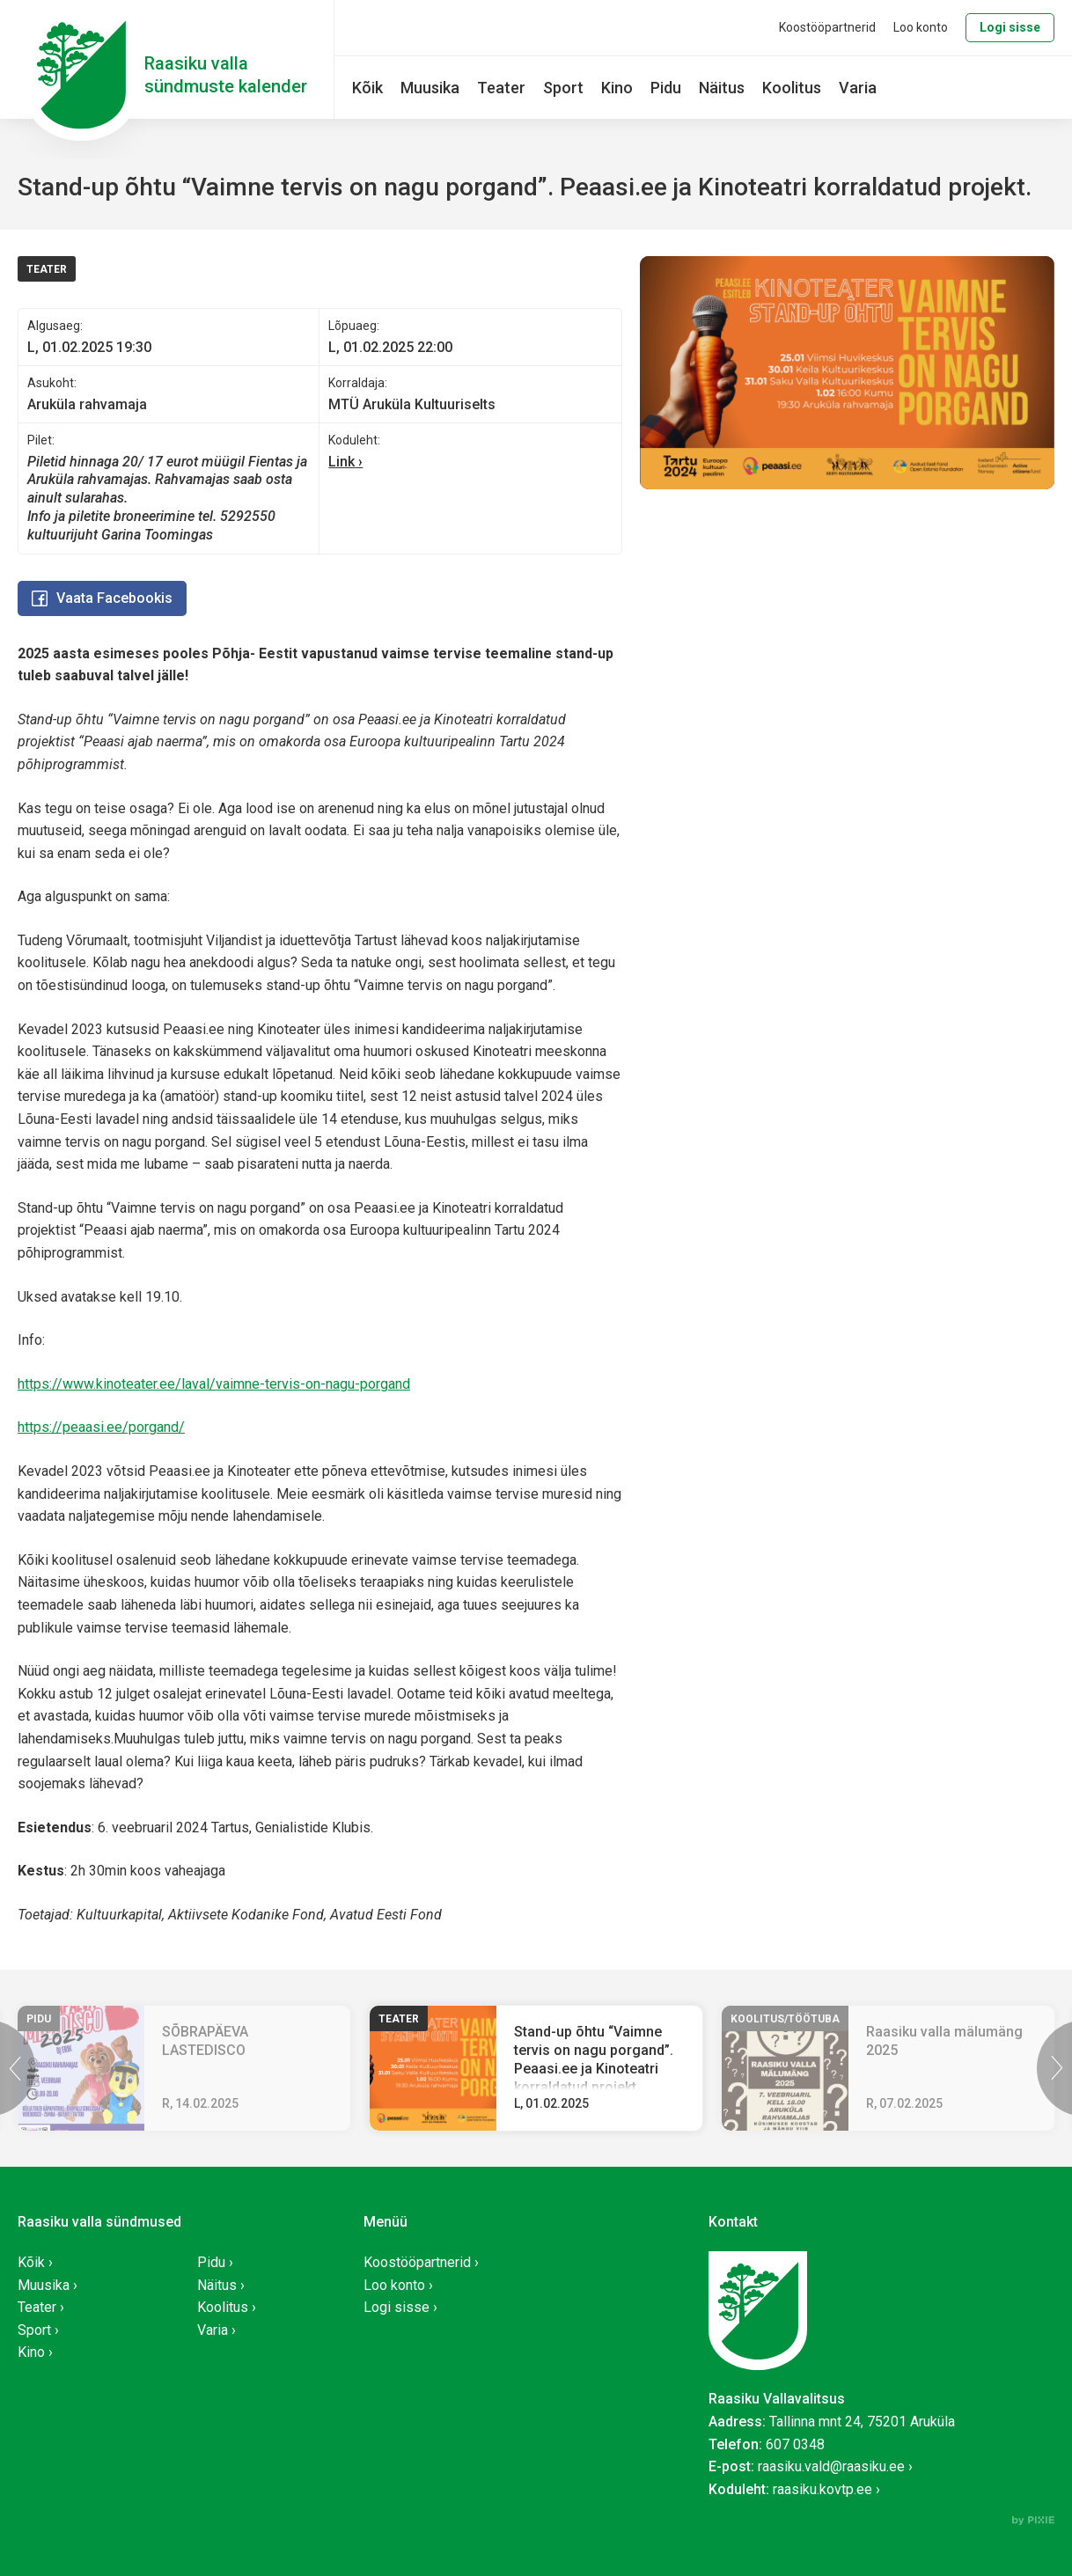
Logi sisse (1010, 27)
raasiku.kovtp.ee (822, 2489)
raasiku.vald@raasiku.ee (831, 2466)
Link (341, 461)
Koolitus (791, 87)
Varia (858, 87)
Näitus (722, 87)
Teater (501, 87)
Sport (563, 87)
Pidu (665, 87)
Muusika (429, 87)
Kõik (367, 87)
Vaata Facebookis (102, 598)
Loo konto (920, 27)
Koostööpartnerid (827, 27)
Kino (617, 87)
